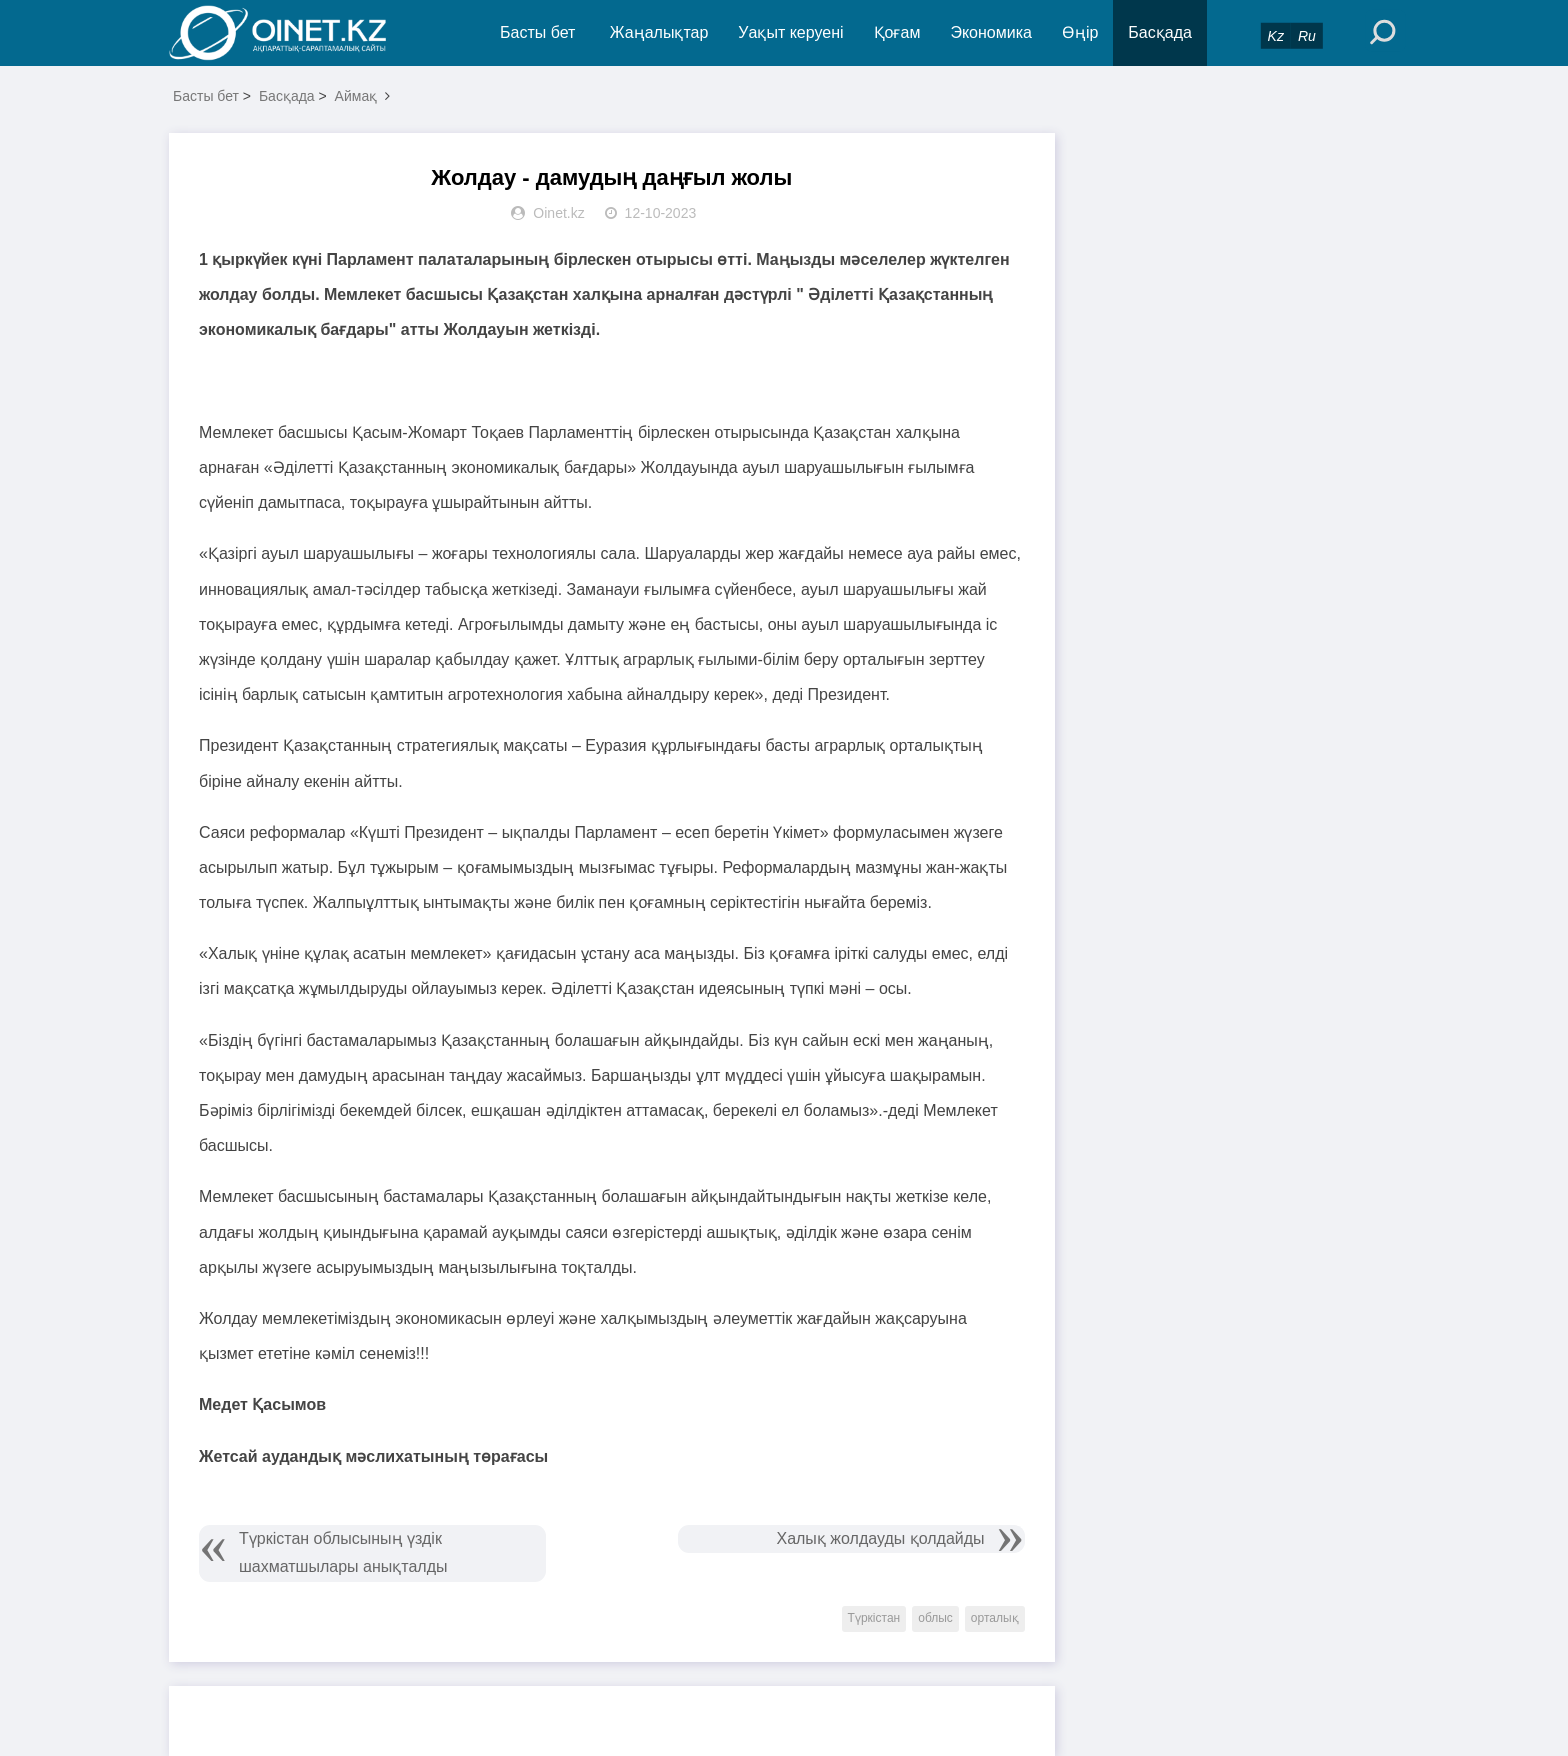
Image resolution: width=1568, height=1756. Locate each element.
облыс (935, 1618)
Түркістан (874, 1618)
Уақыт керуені (790, 32)
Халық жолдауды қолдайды (880, 1538)
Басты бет (537, 32)
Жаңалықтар (659, 32)
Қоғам (897, 32)
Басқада (1160, 32)
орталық (995, 1618)
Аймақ (356, 96)
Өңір (1080, 32)
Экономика (991, 32)
